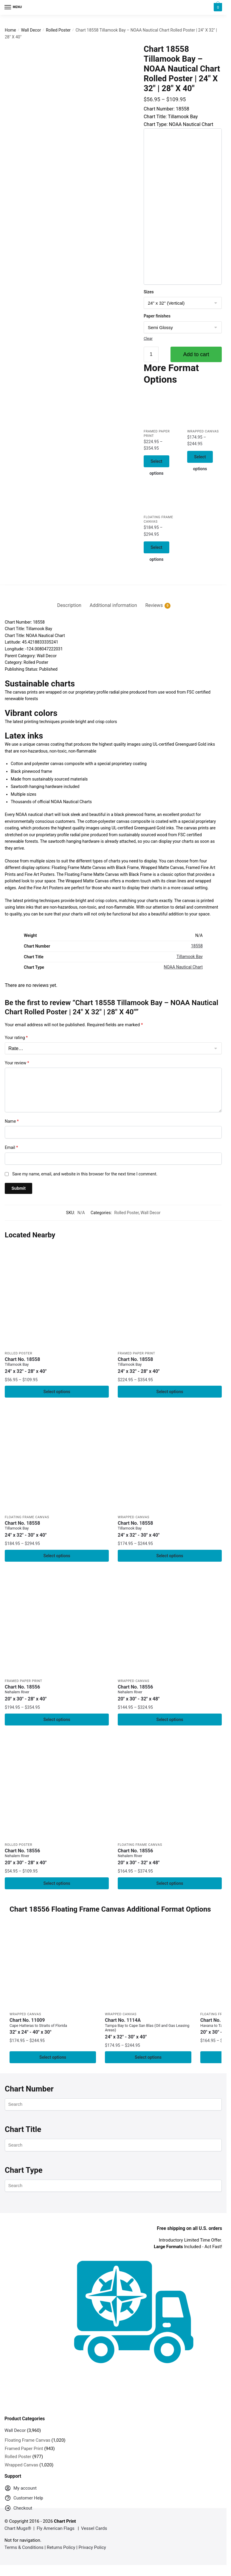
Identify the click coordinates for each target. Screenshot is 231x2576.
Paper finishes (157, 316)
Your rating (16, 1028)
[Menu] (13, 7)
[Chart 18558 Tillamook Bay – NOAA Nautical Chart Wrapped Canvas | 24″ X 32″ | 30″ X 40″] (204, 408)
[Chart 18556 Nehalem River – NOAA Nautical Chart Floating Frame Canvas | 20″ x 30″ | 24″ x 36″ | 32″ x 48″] (170, 1780)
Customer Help (23, 2494)
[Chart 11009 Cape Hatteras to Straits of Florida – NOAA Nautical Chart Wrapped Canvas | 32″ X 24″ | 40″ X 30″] (53, 1959)
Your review (17, 1053)
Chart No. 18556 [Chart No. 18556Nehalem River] (57, 1685)
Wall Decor (31, 30)
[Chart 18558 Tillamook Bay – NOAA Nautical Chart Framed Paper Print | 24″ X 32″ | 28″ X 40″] (161, 408)
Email (11, 1138)
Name (12, 1112)
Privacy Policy (92, 2542)
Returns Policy (61, 2542)
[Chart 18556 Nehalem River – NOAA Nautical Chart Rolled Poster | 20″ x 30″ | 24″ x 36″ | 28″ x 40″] (57, 1780)
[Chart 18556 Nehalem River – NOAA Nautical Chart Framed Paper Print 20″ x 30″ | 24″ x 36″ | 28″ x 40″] (57, 1616)
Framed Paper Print (136, 1344)
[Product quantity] (151, 354)
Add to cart (196, 354)
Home (10, 30)
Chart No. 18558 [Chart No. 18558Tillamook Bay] (57, 1356)
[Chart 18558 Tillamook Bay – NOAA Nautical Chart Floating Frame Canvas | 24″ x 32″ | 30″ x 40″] (161, 495)
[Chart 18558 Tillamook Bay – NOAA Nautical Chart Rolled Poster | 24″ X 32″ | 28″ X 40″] (57, 1286)
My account (20, 2484)
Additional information (113, 596)
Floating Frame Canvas (27, 1509)
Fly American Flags (56, 2523)
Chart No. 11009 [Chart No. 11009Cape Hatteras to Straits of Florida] (53, 2020)
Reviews (154, 596)
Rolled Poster (58, 30)
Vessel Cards (94, 2523)
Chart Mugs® (17, 2523)
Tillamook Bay (189, 947)
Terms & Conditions (24, 2542)
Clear (148, 338)
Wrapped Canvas (203, 432)
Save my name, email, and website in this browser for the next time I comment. (84, 1164)
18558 (197, 936)
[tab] (69, 591)
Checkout (18, 2504)
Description (69, 596)
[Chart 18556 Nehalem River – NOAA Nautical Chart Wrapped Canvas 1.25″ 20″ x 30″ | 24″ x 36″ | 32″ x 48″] (170, 1616)
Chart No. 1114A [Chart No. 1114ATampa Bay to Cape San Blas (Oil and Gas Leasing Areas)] (148, 2023)
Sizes (149, 291)
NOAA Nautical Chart (183, 957)
